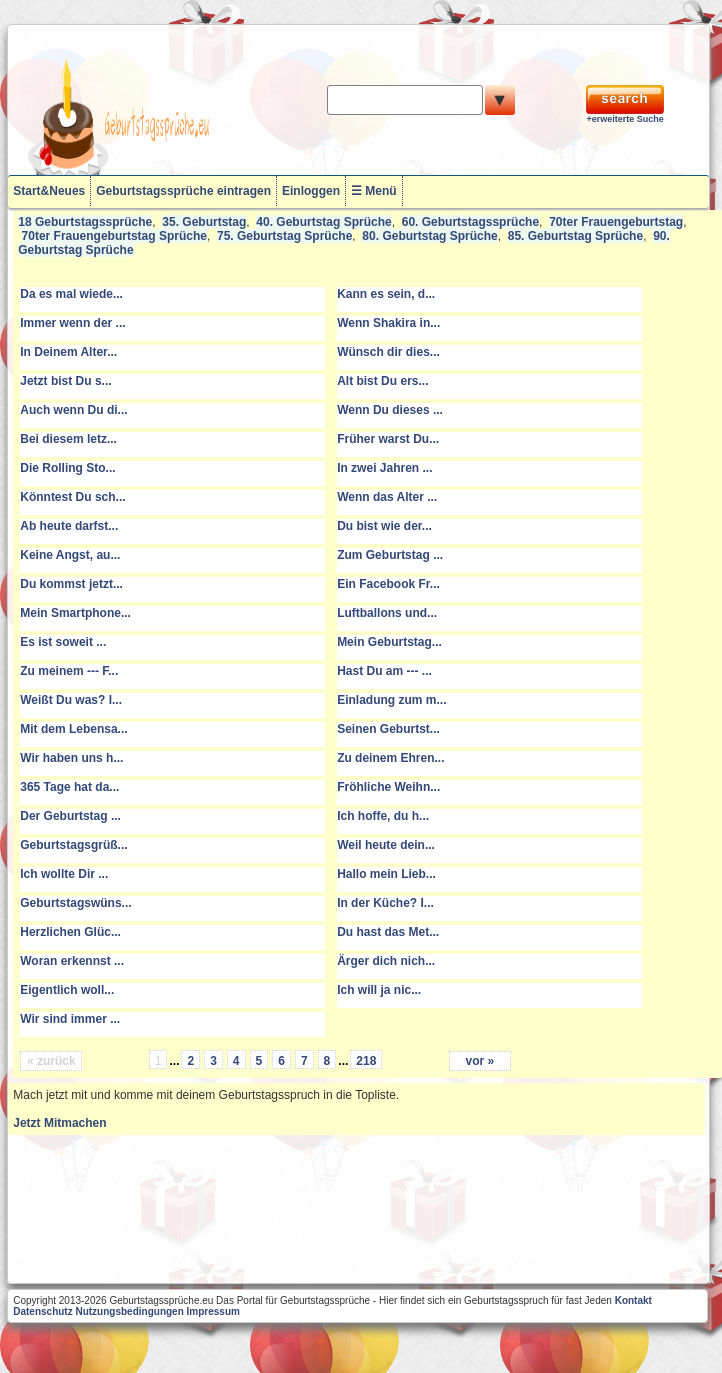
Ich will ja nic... (379, 990)
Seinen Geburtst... (388, 729)
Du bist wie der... (384, 526)
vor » (480, 1061)
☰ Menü (374, 191)
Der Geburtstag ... (70, 816)
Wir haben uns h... (71, 758)
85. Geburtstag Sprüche (575, 236)
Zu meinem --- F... (69, 671)
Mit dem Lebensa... (73, 729)
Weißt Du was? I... (71, 700)
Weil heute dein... (386, 845)
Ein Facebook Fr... (388, 584)
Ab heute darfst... (69, 526)
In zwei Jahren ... (384, 468)
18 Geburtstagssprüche (85, 222)
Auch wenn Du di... (73, 410)
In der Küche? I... (385, 903)
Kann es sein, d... (386, 294)
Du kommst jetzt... (71, 584)
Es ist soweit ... (63, 642)
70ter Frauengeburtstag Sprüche (114, 236)
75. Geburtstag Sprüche (284, 236)
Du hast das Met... (388, 932)
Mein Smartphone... (75, 613)
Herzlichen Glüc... (70, 932)
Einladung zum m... (391, 700)
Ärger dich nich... (386, 961)
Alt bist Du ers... (382, 381)
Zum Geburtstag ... (390, 555)
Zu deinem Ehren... (390, 758)
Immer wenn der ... (72, 323)
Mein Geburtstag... (389, 642)
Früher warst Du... (388, 439)
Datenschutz (42, 1311)
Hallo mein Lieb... (386, 874)
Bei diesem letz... (68, 439)
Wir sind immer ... (70, 1019)
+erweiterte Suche (624, 119)
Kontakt (633, 1300)
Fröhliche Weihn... (388, 787)
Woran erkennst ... (72, 961)
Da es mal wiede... (71, 294)
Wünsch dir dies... (388, 352)
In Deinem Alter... (68, 352)
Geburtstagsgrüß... (73, 845)
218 (366, 1061)
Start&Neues (49, 191)
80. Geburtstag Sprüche (429, 236)
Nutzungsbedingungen (129, 1311)
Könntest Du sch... (72, 497)
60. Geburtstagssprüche (470, 222)
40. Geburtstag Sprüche (323, 222)
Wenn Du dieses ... (390, 410)
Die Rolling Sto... (67, 468)
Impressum (213, 1311)
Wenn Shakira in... (388, 323)
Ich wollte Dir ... (64, 874)
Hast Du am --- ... (384, 671)
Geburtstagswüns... (75, 903)
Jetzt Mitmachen (59, 1123)
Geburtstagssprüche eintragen (183, 191)
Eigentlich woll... (67, 990)
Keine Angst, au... (70, 555)
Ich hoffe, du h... (383, 816)
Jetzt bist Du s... (65, 381)
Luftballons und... (387, 613)
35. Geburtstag (204, 222)
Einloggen (311, 191)
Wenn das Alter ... (387, 497)
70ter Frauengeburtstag (616, 222)
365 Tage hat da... (69, 787)
